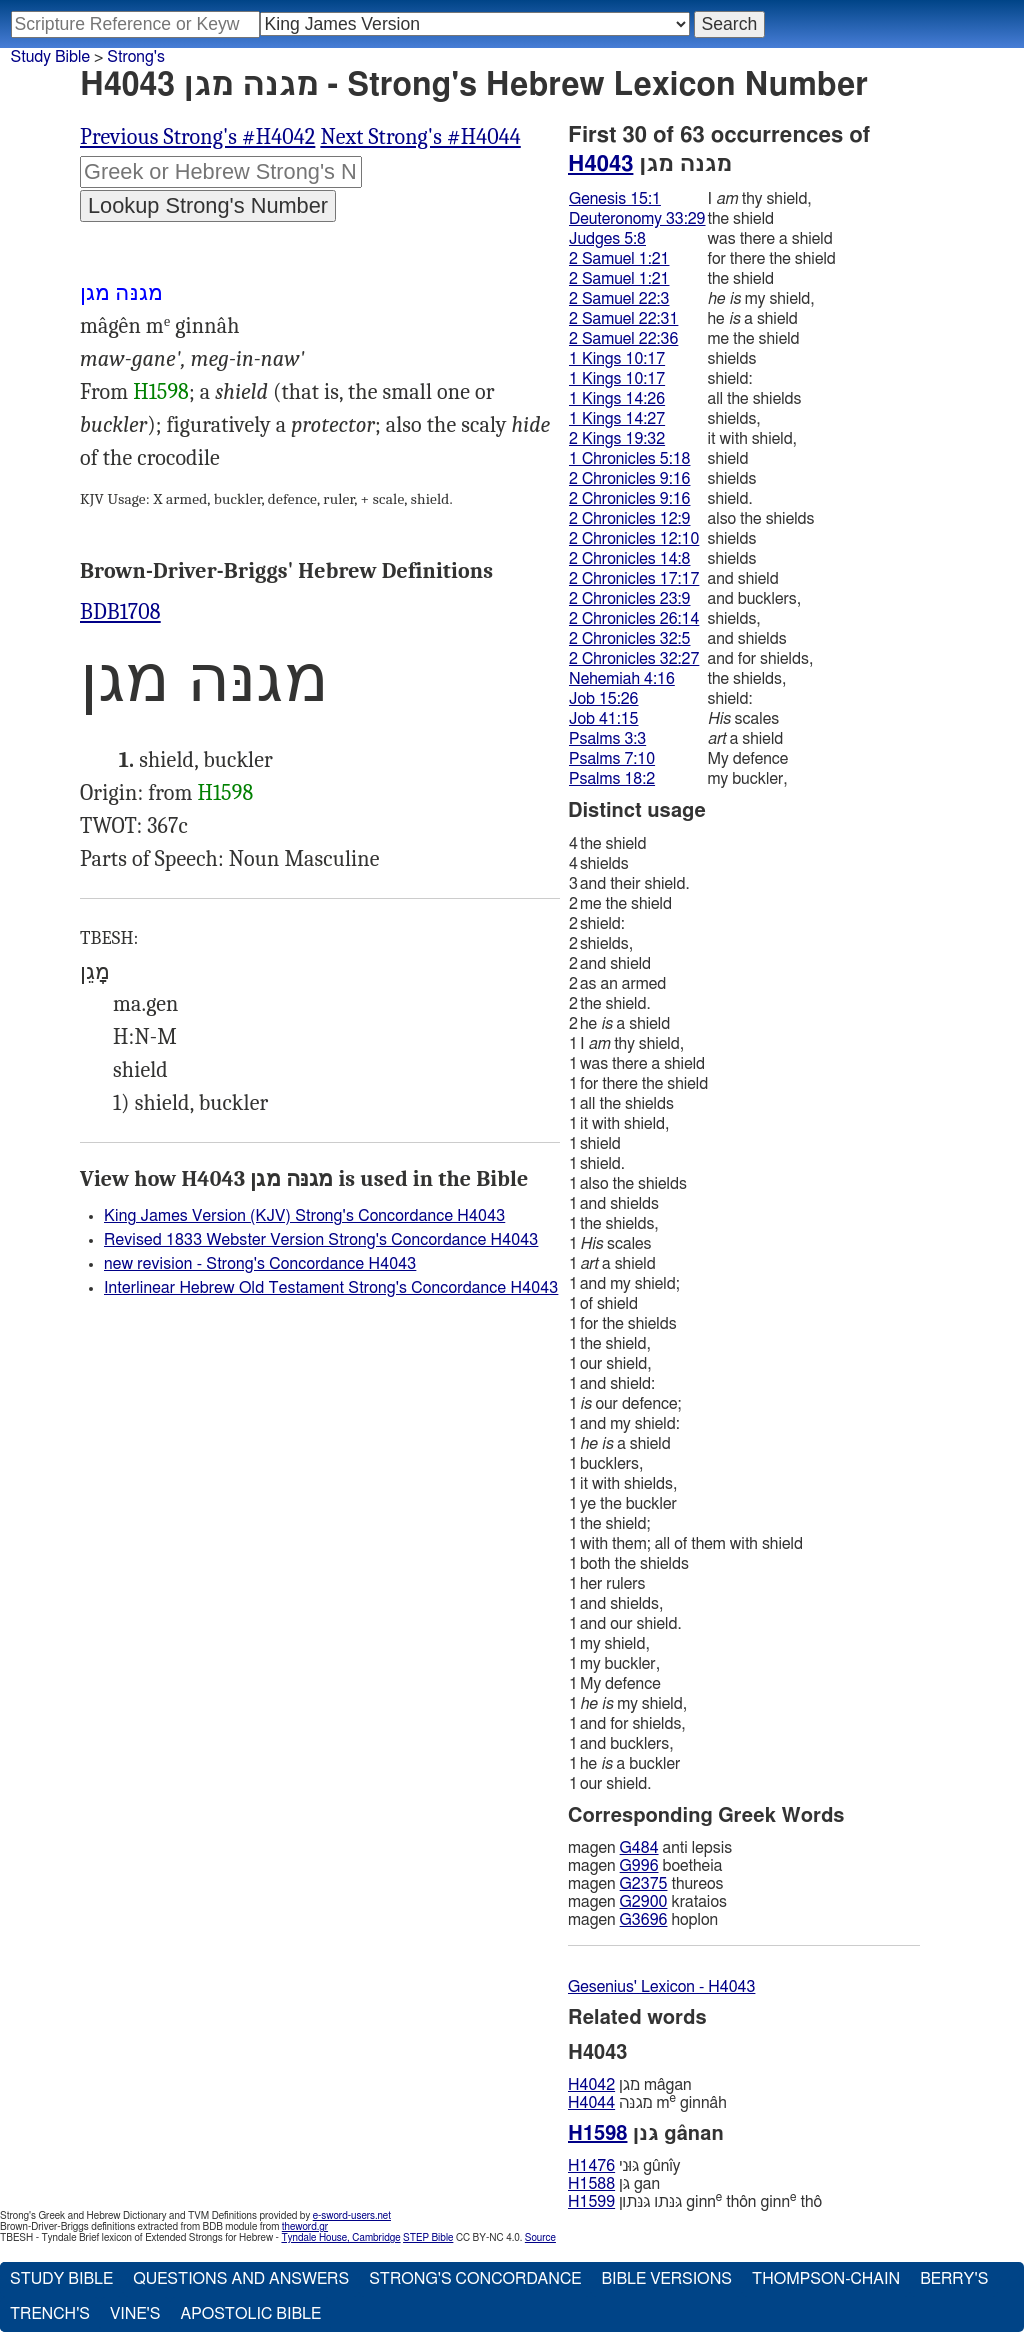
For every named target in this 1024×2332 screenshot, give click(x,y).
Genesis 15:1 (615, 199)
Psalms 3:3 (607, 739)
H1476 (591, 2166)
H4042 (591, 2085)
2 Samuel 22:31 (623, 319)
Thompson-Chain (826, 2279)
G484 (639, 1848)
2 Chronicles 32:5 (629, 639)
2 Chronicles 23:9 (629, 599)
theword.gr (305, 2227)
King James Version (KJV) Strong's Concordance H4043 (304, 1216)
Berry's (954, 2279)
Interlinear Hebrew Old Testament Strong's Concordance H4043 (331, 1288)
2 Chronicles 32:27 (634, 659)
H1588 (591, 2184)
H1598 (161, 392)
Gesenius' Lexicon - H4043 (661, 1987)
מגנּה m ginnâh (647, 2102)
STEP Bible (428, 2238)
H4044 (591, 2103)
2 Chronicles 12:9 (629, 519)
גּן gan (614, 2184)
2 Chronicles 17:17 (634, 579)
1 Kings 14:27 (617, 419)
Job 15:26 (604, 699)
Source (540, 2238)
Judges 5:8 (607, 239)
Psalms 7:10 (612, 759)
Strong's (136, 57)
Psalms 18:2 (612, 779)
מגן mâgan (630, 2085)
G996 (639, 1866)
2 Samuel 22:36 (623, 339)
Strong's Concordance (475, 2279)
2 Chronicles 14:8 (629, 559)
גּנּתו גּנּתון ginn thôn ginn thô (695, 2201)
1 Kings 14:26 (617, 399)
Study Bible (50, 57)
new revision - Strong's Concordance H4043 (260, 1264)
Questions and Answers (241, 2279)
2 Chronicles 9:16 (629, 479)
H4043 (600, 164)
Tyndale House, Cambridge (340, 2238)
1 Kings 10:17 (617, 359)
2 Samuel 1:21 (619, 259)
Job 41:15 (604, 719)
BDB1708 (120, 612)
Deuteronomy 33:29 (637, 219)
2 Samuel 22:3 (619, 299)
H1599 (591, 2202)
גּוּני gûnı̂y (624, 2166)
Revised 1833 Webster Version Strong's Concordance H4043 (321, 1240)
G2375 (644, 1884)
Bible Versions (666, 2279)
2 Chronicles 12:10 (634, 539)
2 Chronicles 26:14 (634, 619)
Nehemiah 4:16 (622, 679)
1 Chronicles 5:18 (629, 459)
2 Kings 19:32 (617, 439)
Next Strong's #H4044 (420, 137)
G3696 (644, 1920)
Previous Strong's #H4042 (197, 137)
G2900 (644, 1902)
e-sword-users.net (352, 2216)
